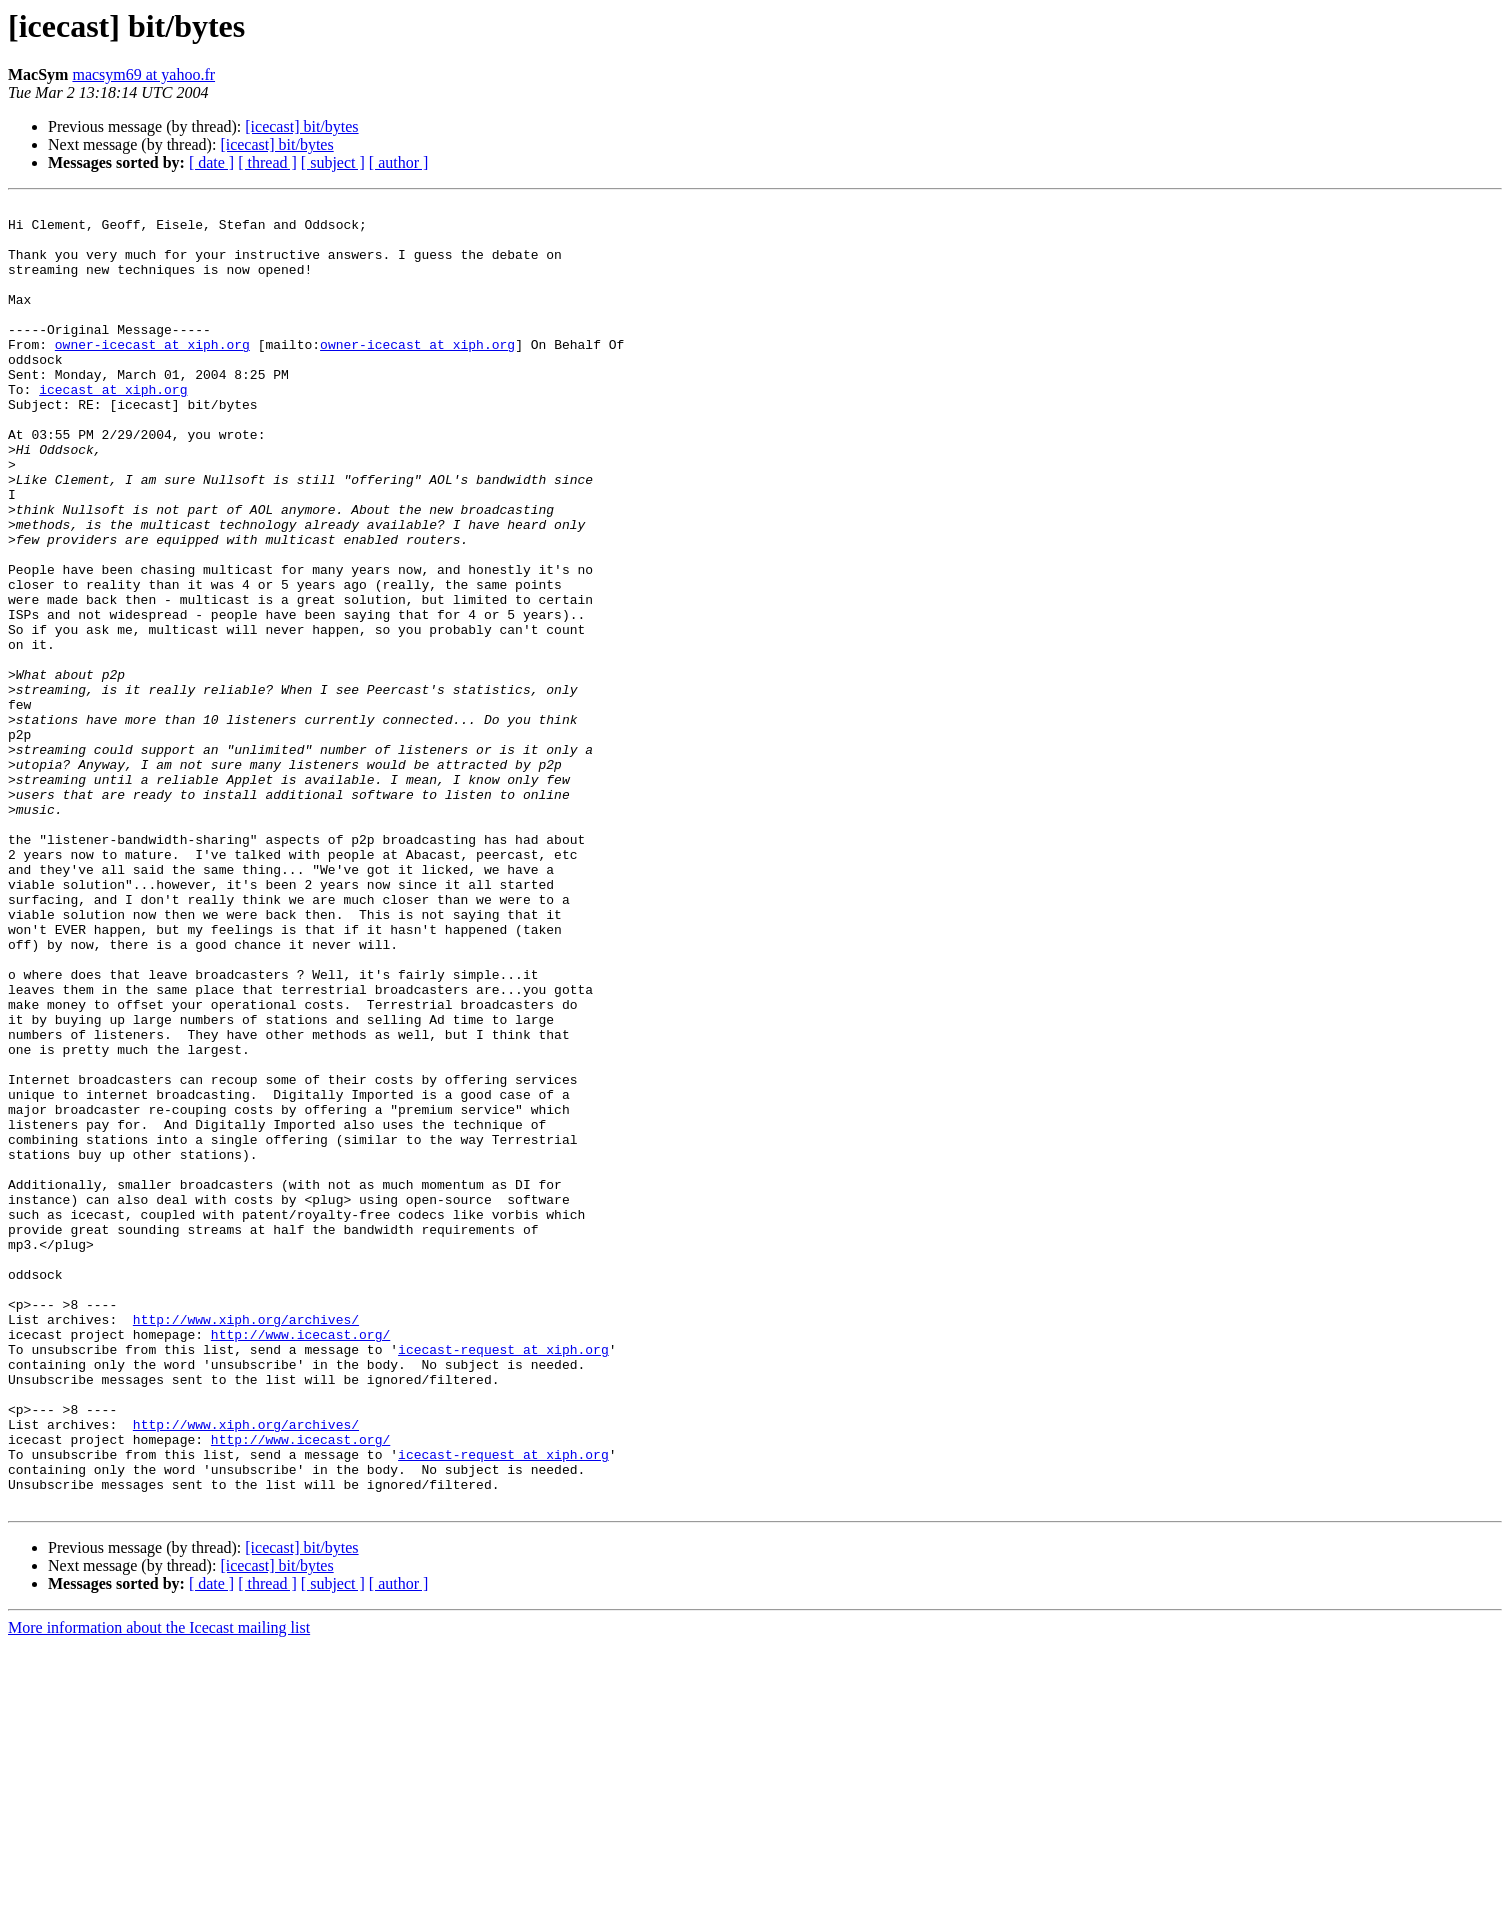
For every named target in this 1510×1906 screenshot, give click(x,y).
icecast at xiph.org (113, 428)
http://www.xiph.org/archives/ (246, 1544)
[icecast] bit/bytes (301, 126)
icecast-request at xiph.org (503, 1580)
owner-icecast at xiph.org (152, 374)
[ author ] (399, 162)
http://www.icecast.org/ (300, 1562)
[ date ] (211, 162)
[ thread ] (267, 162)
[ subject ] (333, 162)
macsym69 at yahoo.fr (143, 74)
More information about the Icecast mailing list (159, 1888)
